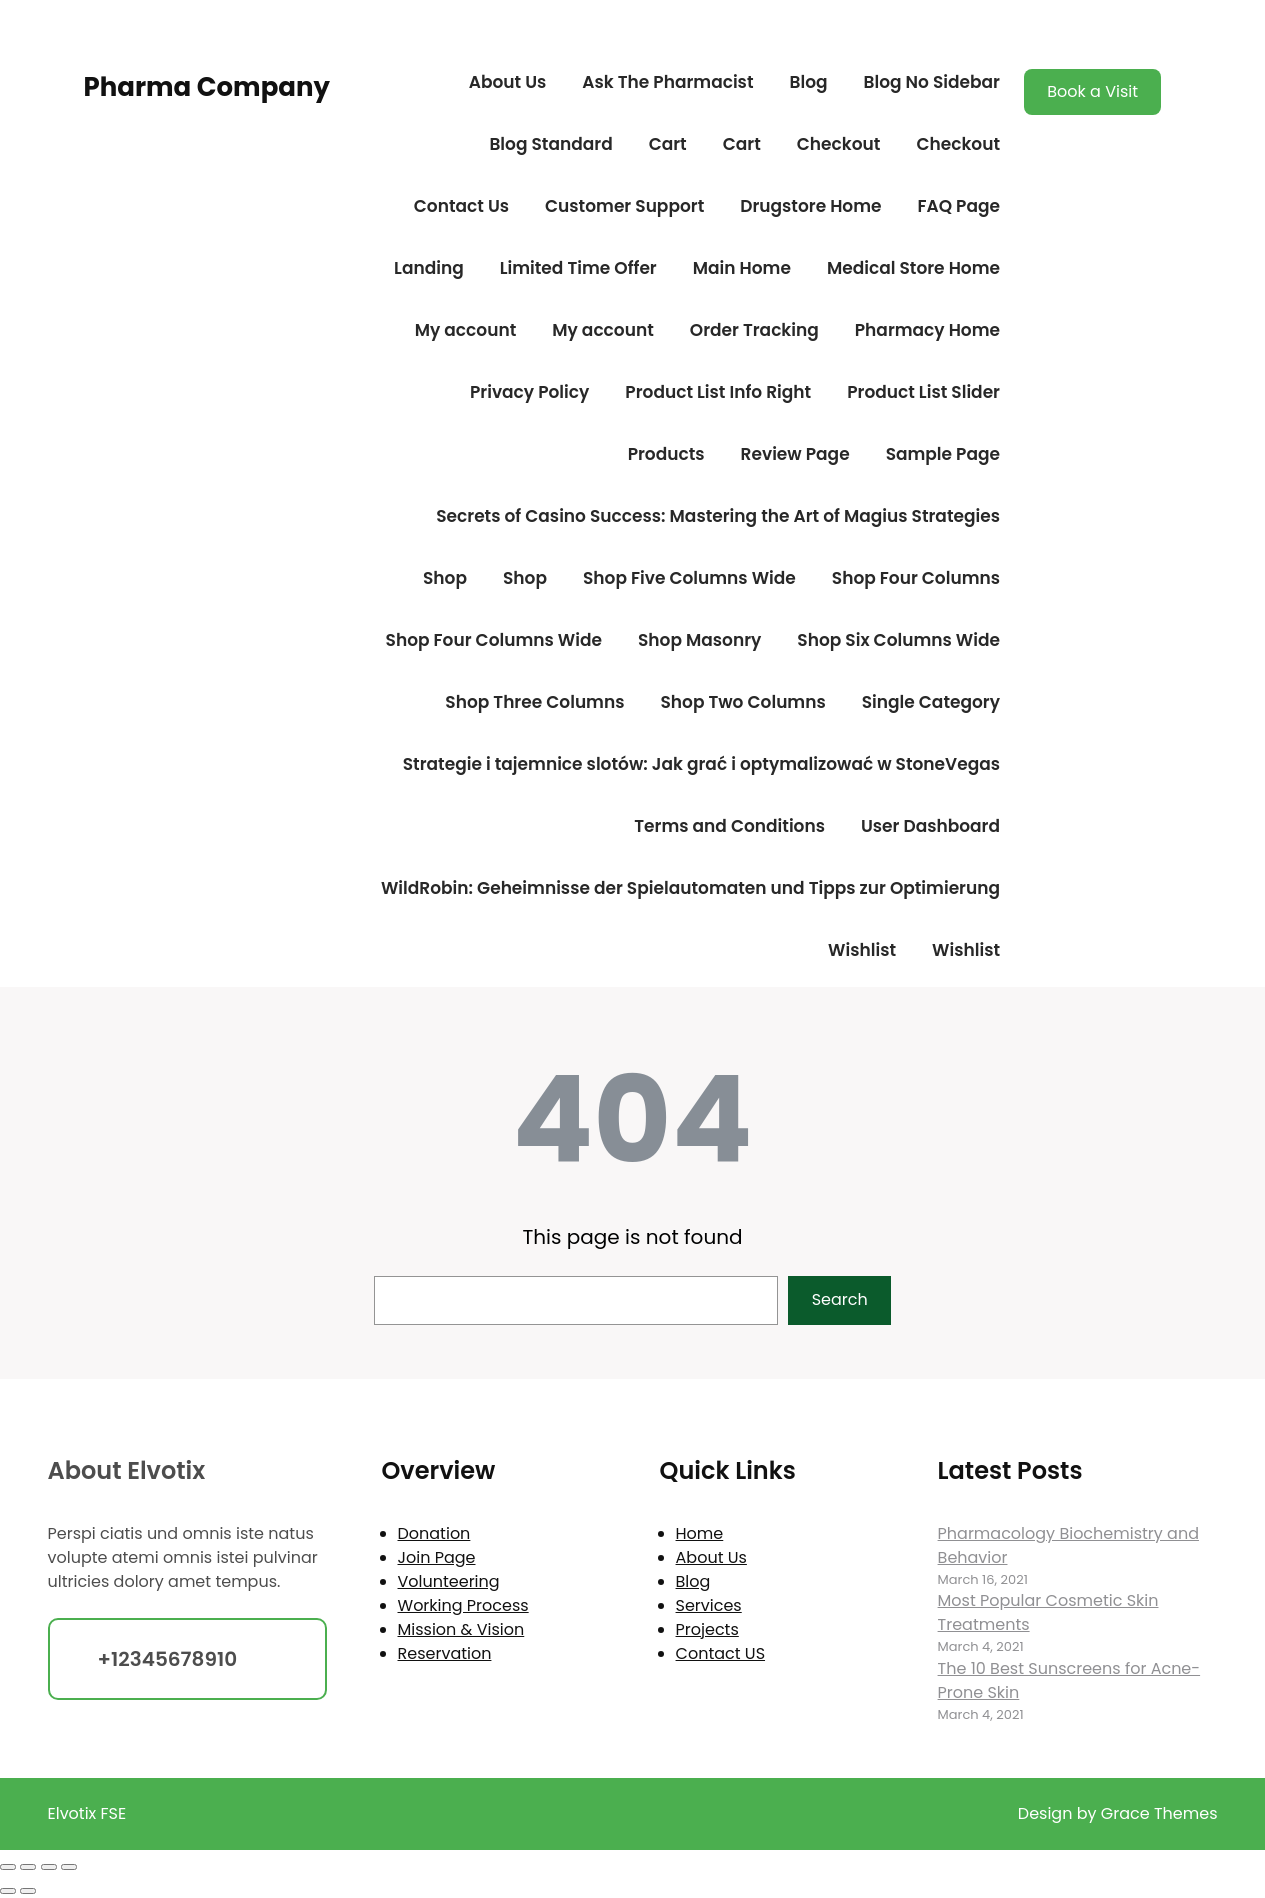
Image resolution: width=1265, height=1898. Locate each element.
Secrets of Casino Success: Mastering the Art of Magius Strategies (718, 516)
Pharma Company (207, 87)
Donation (434, 1533)
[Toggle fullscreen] (28, 1867)
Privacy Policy (529, 392)
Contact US (720, 1653)
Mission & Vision (461, 1629)
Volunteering (449, 1581)
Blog (808, 82)
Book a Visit (1092, 91)
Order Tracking (754, 330)
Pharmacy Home (927, 330)
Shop (445, 578)
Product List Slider (923, 392)
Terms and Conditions (729, 826)
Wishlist (862, 950)
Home (700, 1533)
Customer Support (624, 206)
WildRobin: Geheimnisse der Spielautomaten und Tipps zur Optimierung (690, 888)
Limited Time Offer (578, 268)
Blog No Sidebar (932, 82)
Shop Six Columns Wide (898, 640)
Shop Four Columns (916, 578)
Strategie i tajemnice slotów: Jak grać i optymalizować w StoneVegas (701, 764)
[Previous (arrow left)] (8, 1891)
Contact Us (461, 206)
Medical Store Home (913, 268)
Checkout (839, 144)
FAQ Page (959, 206)
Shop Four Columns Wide (494, 640)
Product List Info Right (718, 392)
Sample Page (943, 454)
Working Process (463, 1605)
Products (666, 454)
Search (840, 1299)
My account (466, 330)
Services (709, 1605)
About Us (508, 82)
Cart (668, 144)
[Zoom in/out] (8, 1867)
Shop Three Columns (534, 702)
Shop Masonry (699, 640)
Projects (707, 1629)
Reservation (445, 1653)
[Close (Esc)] (69, 1867)
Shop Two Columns (742, 702)
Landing (429, 268)
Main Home (742, 268)
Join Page (437, 1557)
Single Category (931, 702)
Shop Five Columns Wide (689, 578)
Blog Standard (550, 144)
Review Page (795, 454)
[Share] (49, 1867)
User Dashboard (930, 826)
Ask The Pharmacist (667, 82)
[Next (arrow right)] (28, 1891)
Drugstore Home (810, 206)
